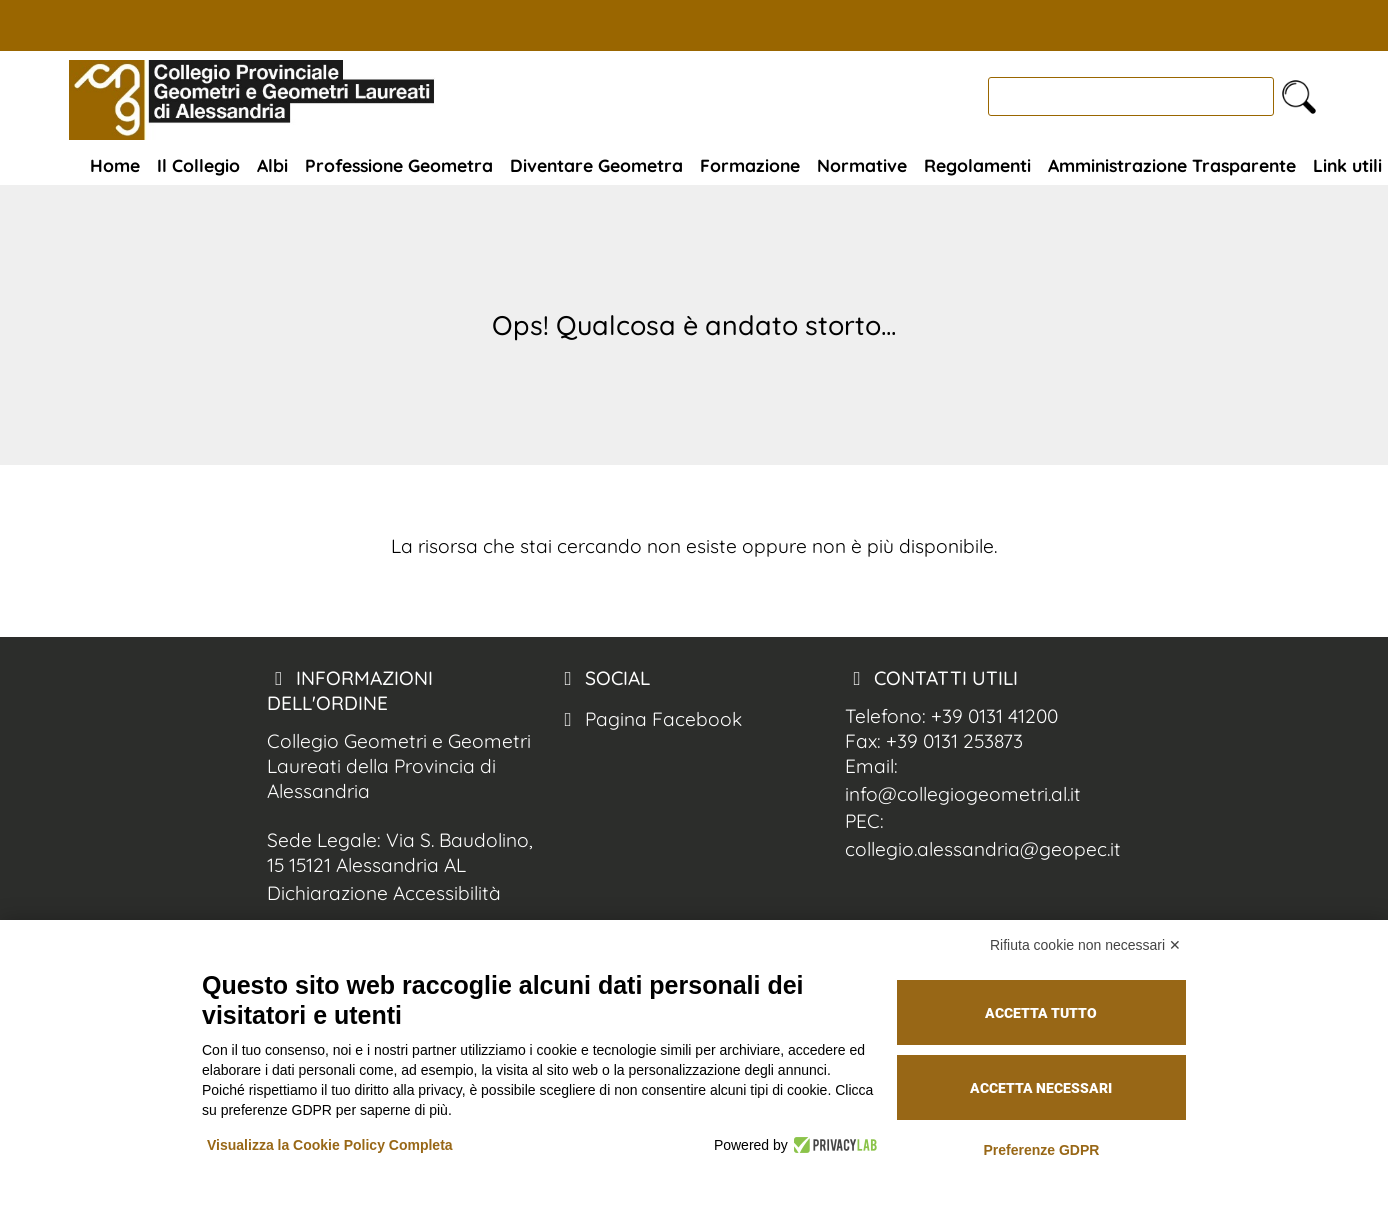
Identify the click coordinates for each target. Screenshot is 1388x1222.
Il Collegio (198, 165)
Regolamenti (977, 165)
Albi (272, 165)
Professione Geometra (399, 165)
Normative (862, 165)
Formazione (750, 165)
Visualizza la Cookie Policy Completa (330, 1145)
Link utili (1347, 165)
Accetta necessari (1041, 1088)
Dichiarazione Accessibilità (384, 893)
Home (115, 165)
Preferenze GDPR (1041, 1150)
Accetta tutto (1041, 1013)
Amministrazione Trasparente (1172, 165)
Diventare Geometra (596, 165)
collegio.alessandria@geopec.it (983, 849)
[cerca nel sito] (1299, 97)
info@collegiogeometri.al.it (963, 794)
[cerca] (1131, 97)
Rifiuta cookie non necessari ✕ (1085, 945)
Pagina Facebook (649, 719)
